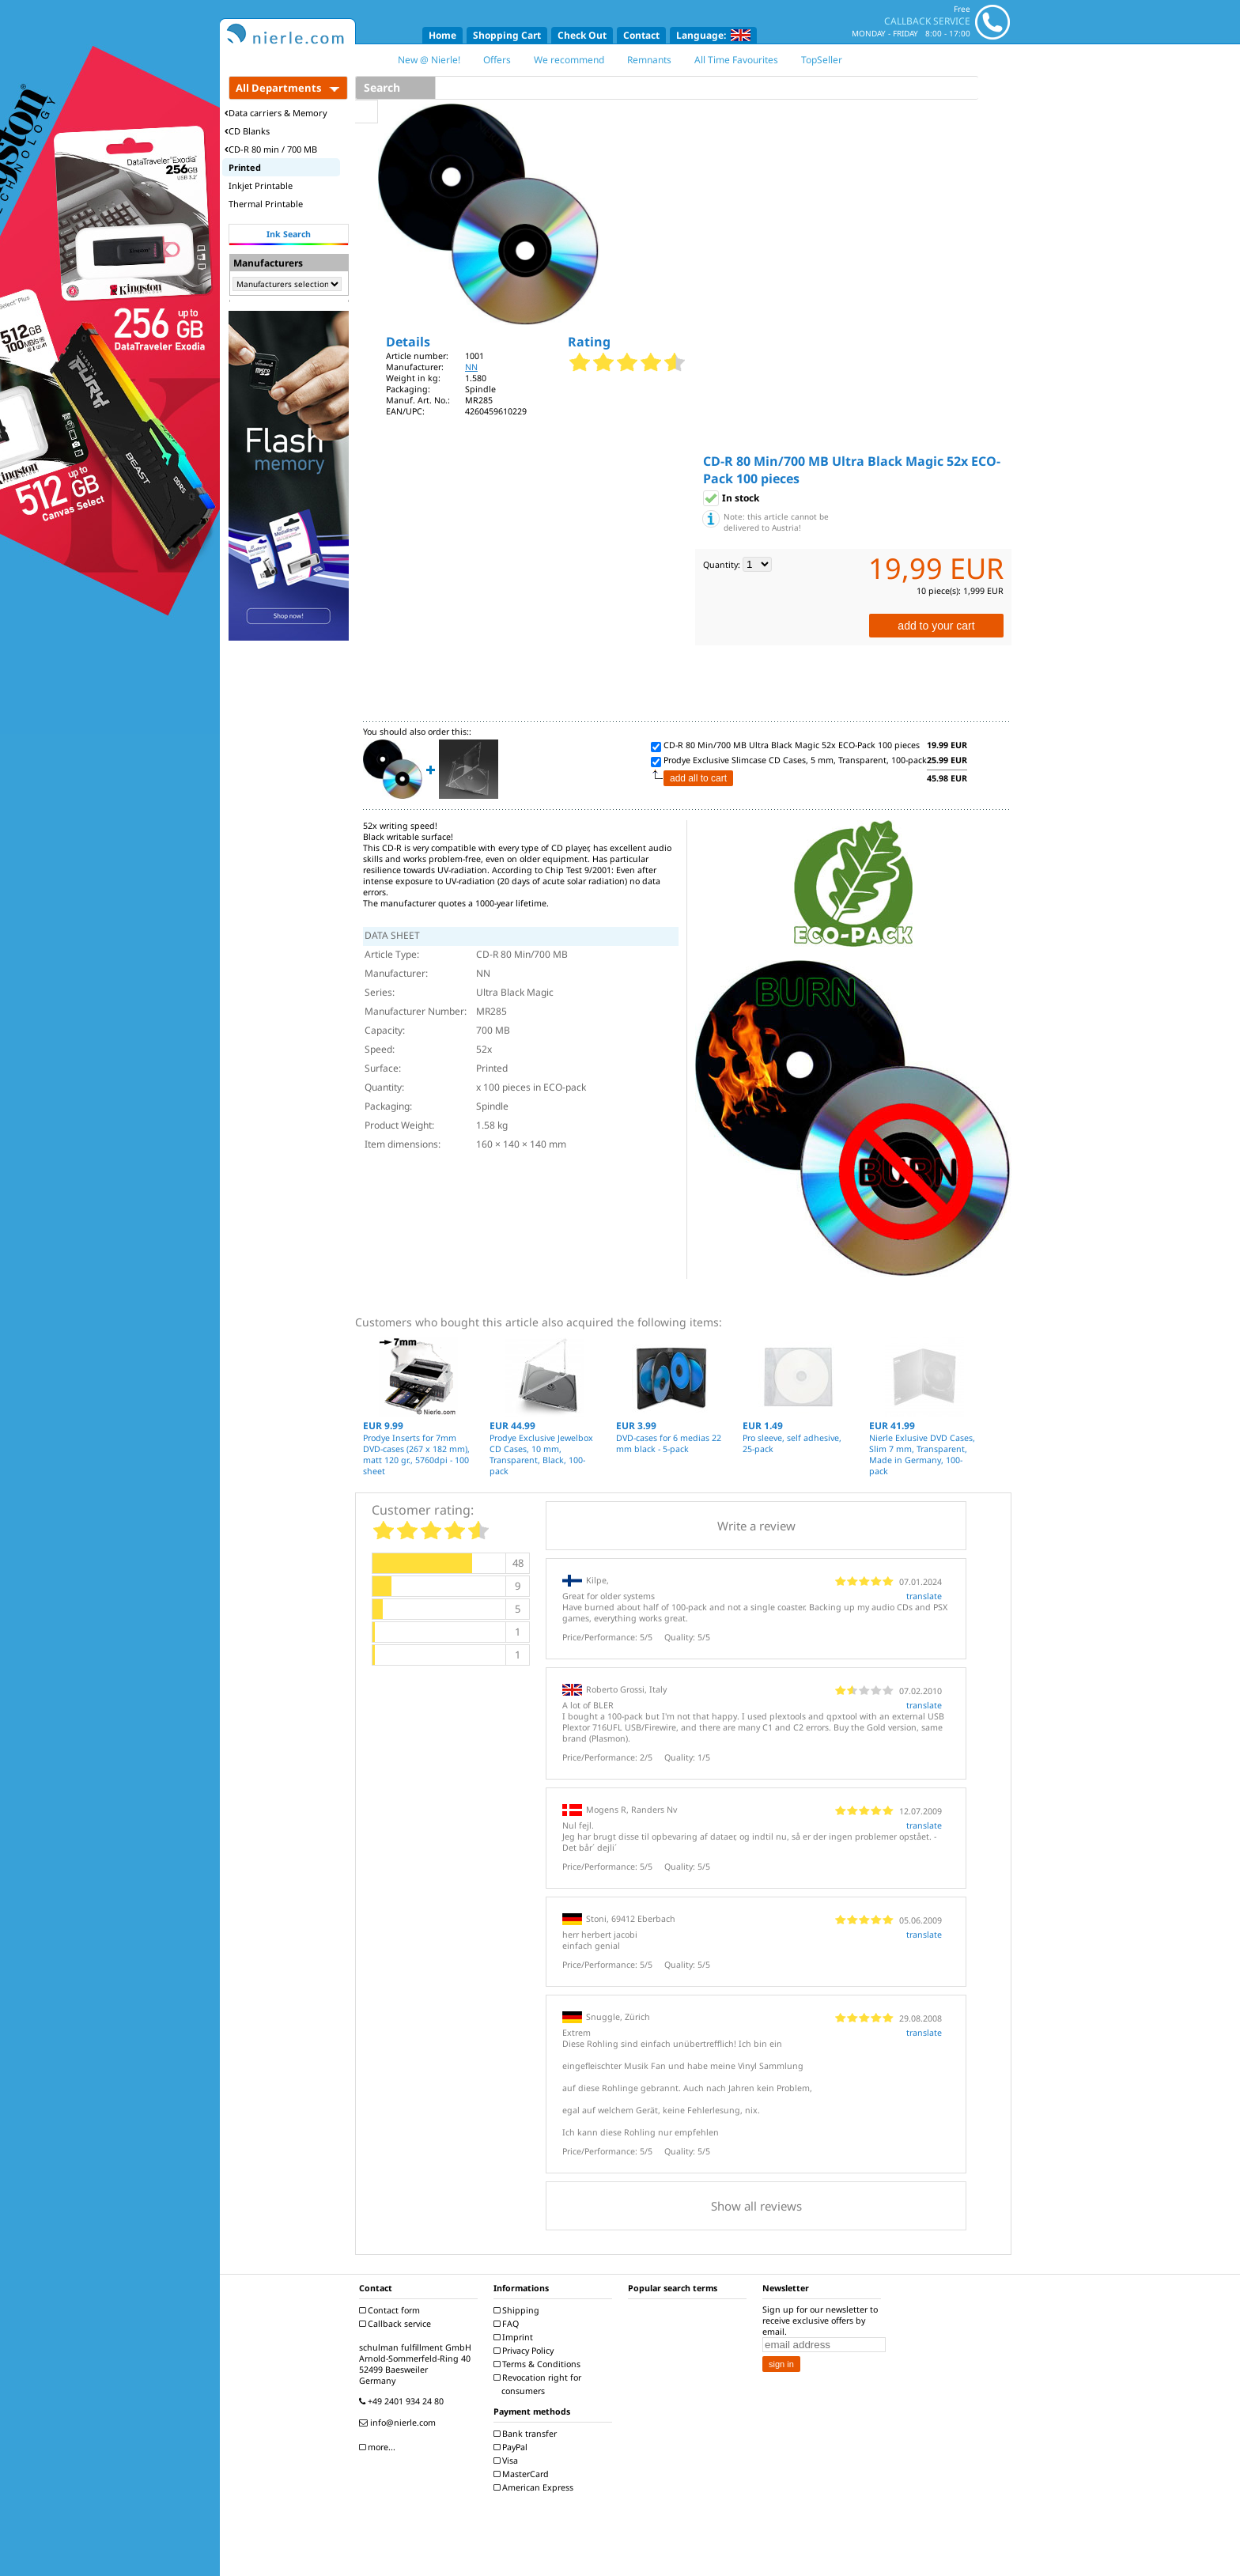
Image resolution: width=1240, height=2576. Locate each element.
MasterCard (523, 2474)
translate (924, 1596)
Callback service (397, 2323)
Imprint (515, 2337)
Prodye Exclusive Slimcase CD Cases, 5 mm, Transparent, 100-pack (795, 760)
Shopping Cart (507, 35)
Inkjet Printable (261, 185)
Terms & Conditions (538, 2364)
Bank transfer (527, 2433)
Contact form (391, 2310)
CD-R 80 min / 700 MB (271, 149)
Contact (641, 35)
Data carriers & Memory (276, 113)
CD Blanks (247, 131)
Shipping (518, 2310)
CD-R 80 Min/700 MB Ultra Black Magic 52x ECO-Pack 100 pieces (791, 745)
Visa (507, 2460)
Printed (245, 167)
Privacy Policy (525, 2350)
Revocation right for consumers (539, 2384)
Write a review (756, 1526)
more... (379, 2447)
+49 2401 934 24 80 (403, 2401)
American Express (535, 2487)
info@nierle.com (399, 2422)
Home (442, 35)
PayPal (512, 2447)
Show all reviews (756, 2206)
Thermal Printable (266, 204)
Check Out (582, 35)
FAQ (508, 2323)
